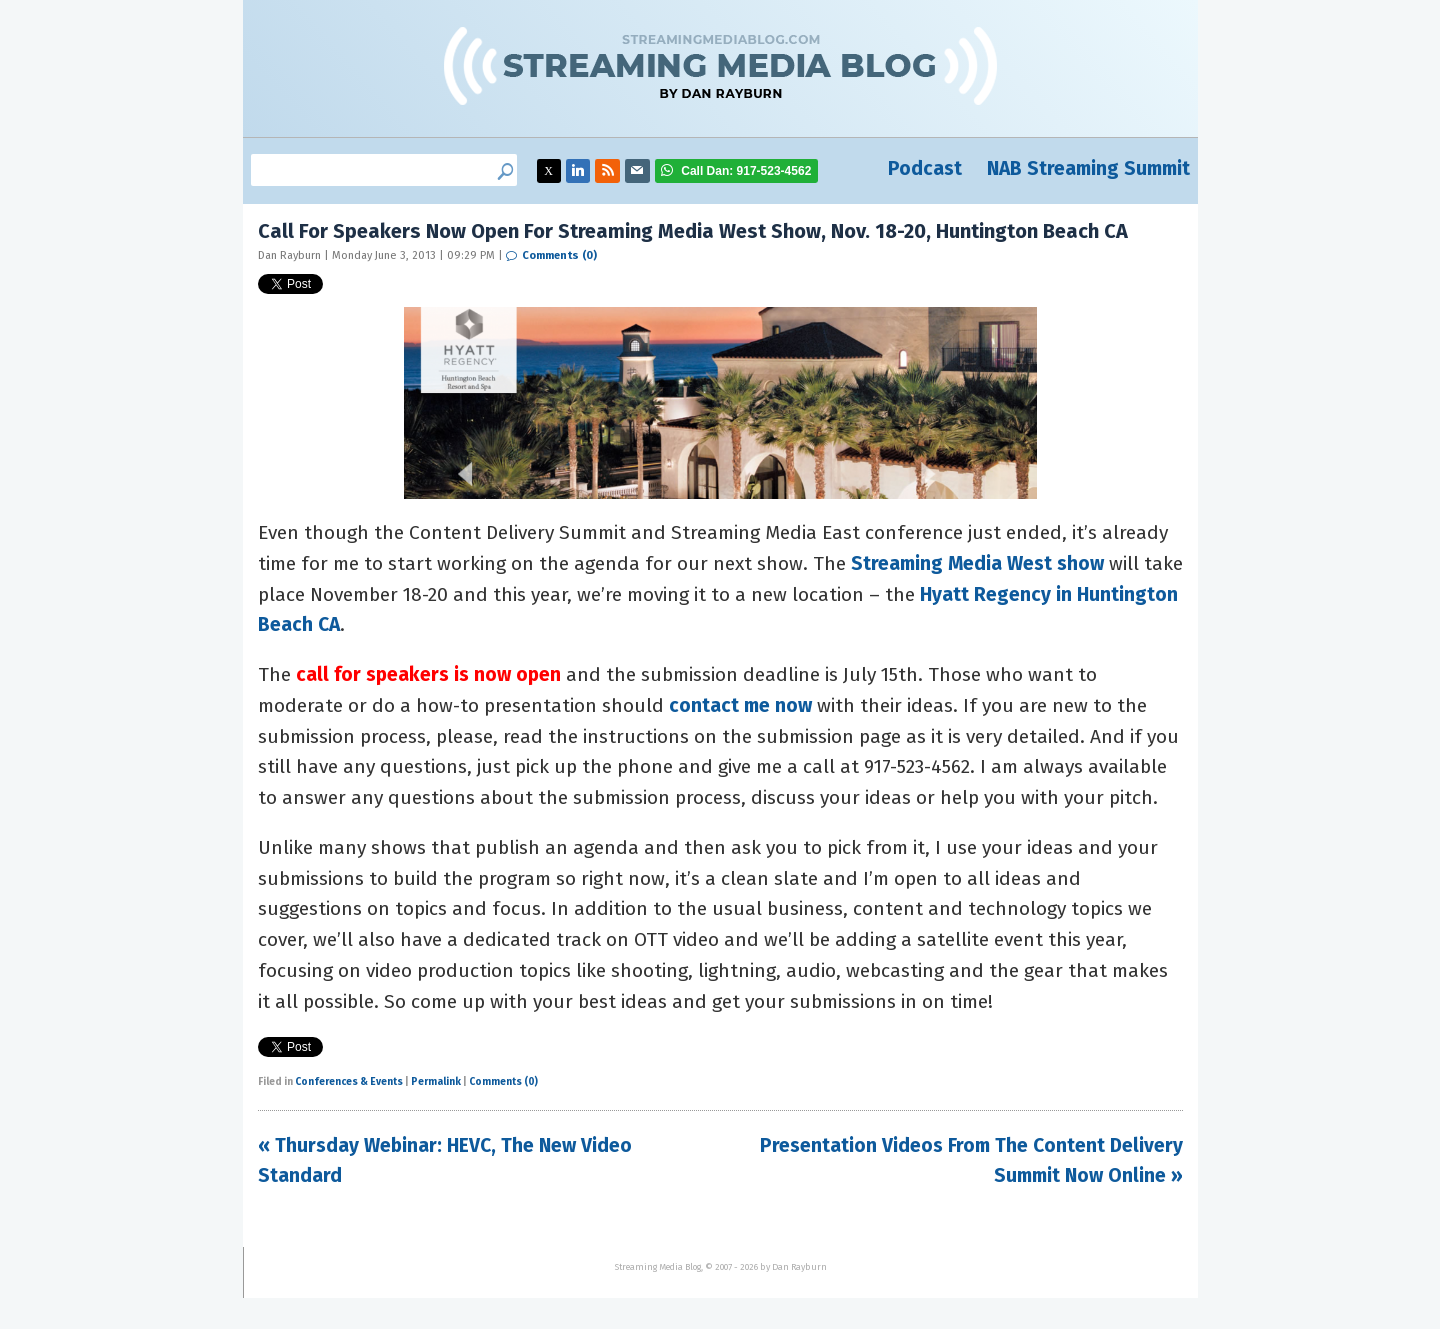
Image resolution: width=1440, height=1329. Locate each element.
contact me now (740, 705)
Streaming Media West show (977, 563)
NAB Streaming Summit (1088, 168)
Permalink (436, 1082)
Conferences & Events (349, 1082)
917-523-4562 (746, 171)
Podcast (925, 168)
